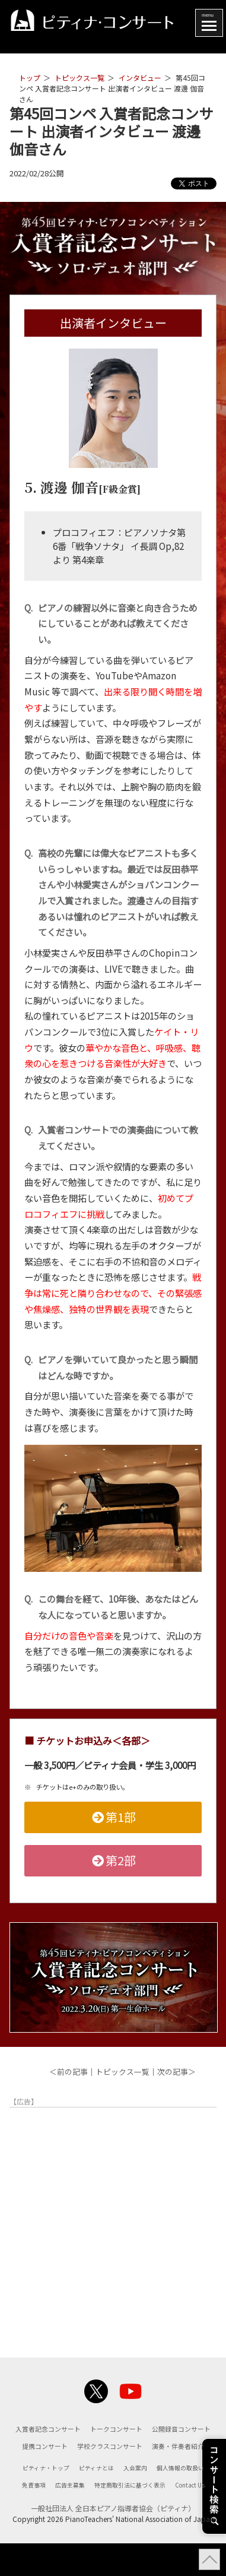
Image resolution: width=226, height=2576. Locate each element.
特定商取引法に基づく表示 (152, 2500)
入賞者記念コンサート (80, 2428)
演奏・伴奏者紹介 (153, 2462)
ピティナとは (95, 2484)
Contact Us (113, 2518)
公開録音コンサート (84, 2445)
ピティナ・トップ (40, 2484)
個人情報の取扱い (186, 2484)
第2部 (113, 1860)
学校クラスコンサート (80, 2462)
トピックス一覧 (79, 77)
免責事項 (48, 2500)
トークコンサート (153, 2428)
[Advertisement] (113, 2225)
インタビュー (140, 77)
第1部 (113, 1816)
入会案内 (137, 2484)
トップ (29, 77)
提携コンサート (150, 2445)
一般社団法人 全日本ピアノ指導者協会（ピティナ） (113, 2541)
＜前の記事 (68, 2071)
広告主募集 (87, 2500)
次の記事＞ (176, 2071)
